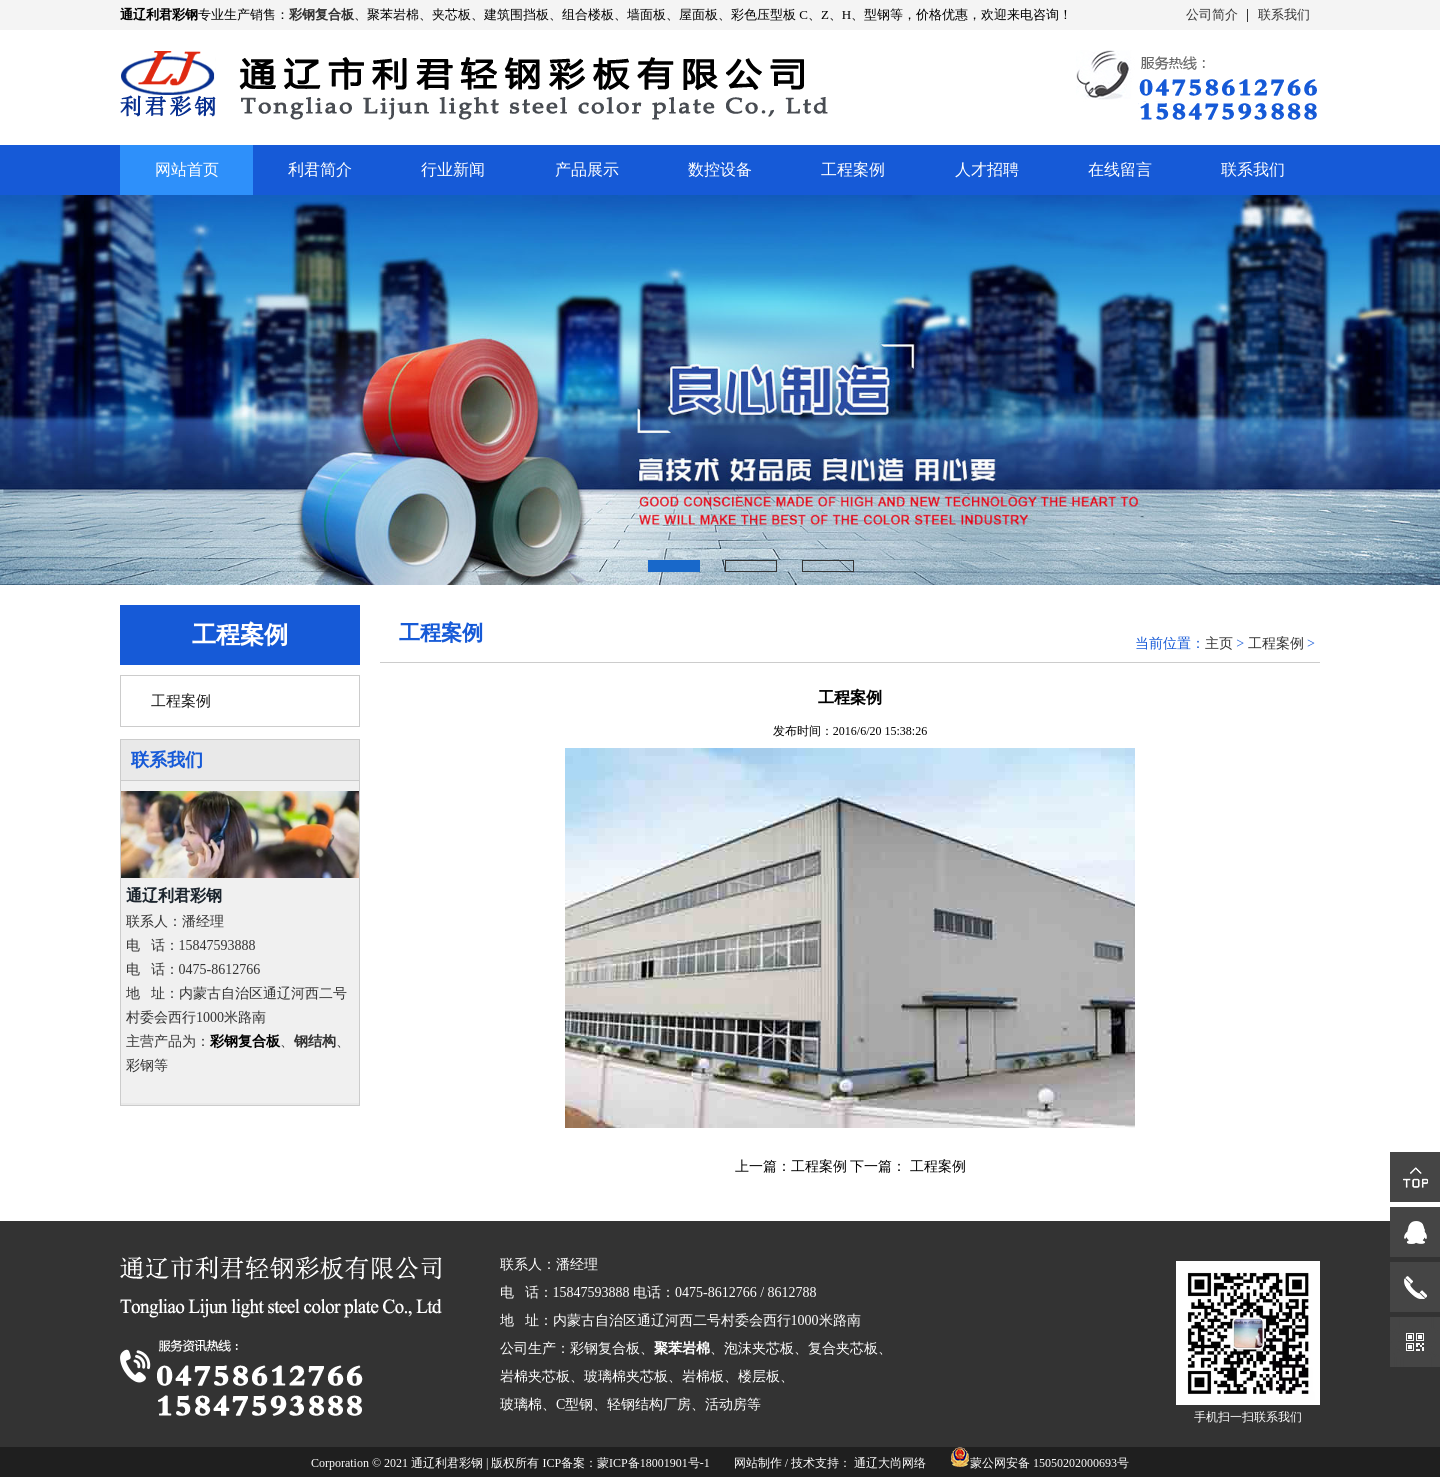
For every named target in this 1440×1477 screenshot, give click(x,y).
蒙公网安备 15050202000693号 (1049, 1463)
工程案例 (853, 169)
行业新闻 (453, 169)
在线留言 (1120, 169)
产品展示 (587, 169)
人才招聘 (987, 169)
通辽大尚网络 (890, 1463)
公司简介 (1212, 14)
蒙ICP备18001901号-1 (653, 1463)
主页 (1219, 643)
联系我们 (1284, 14)
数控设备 (720, 169)
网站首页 (187, 169)
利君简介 (320, 169)
